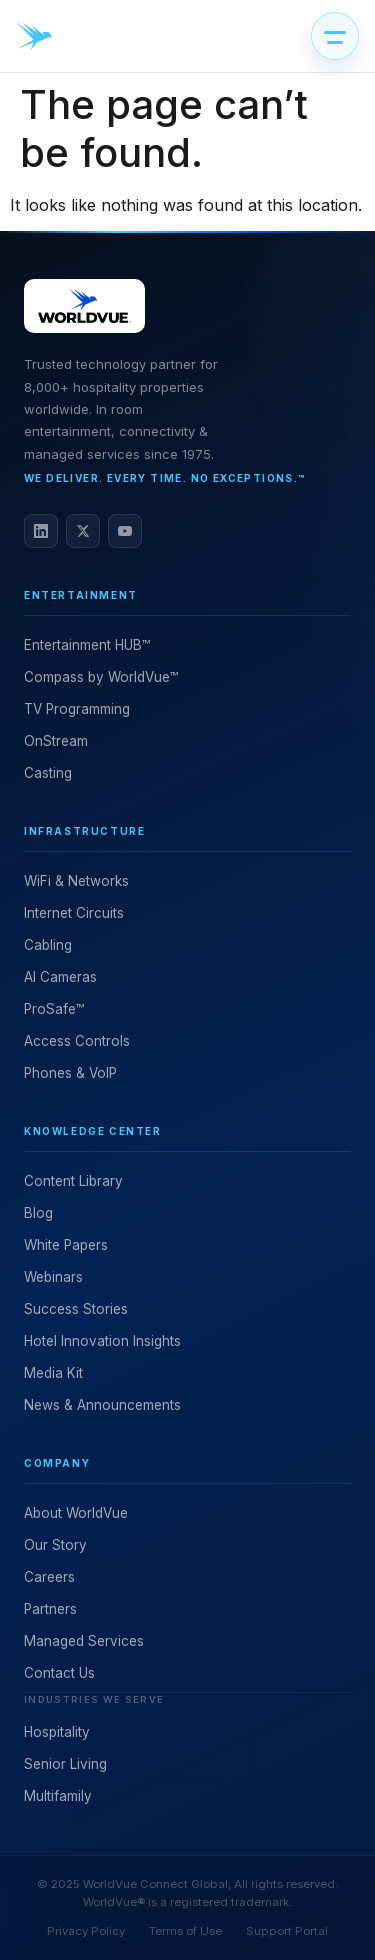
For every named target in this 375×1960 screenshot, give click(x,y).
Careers (49, 1577)
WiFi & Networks (76, 881)
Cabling (48, 945)
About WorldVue (76, 1513)
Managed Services (84, 1641)
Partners (50, 1609)
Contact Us (59, 1673)
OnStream (56, 741)
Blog (38, 1213)
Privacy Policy (86, 1931)
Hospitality (57, 1732)
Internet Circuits (74, 913)
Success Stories (76, 1309)
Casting (48, 773)
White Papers (66, 1245)
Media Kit (53, 1373)
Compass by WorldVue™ (101, 677)
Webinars (53, 1277)
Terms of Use (185, 1931)
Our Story (55, 1545)
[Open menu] (335, 36)
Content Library (73, 1181)
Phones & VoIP (70, 1073)
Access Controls (77, 1041)
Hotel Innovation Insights (102, 1341)
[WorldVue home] (34, 36)
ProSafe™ (54, 1009)
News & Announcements (102, 1405)
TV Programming (77, 709)
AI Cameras (60, 977)
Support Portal (287, 1931)
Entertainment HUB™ (87, 645)
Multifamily (58, 1796)
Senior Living (65, 1764)
